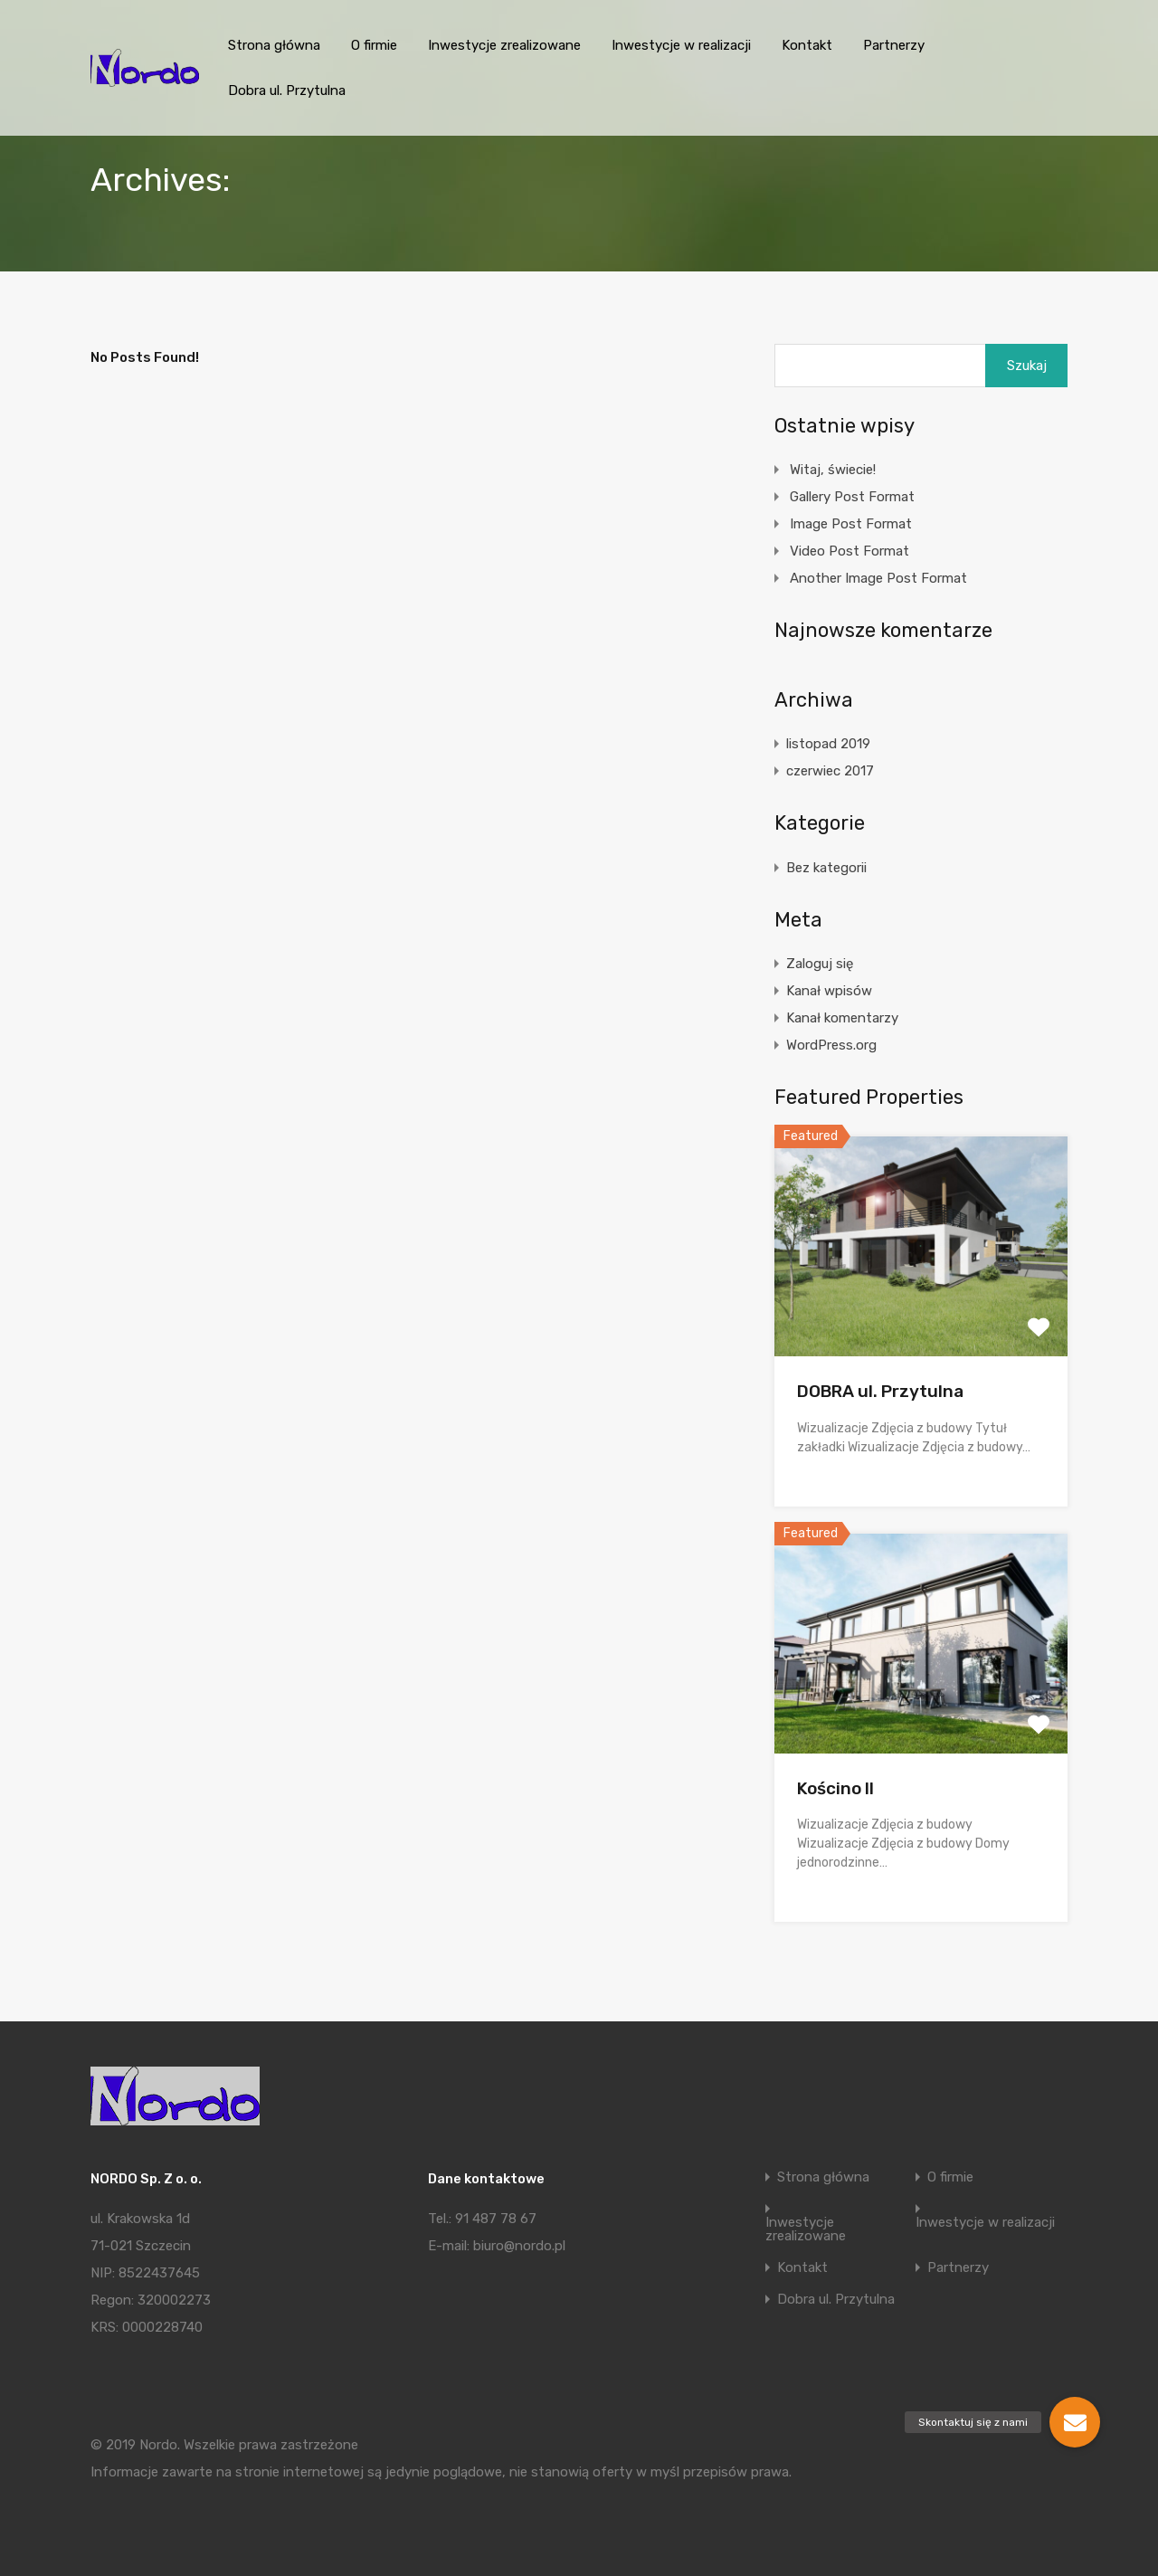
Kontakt (807, 45)
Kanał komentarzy (842, 1018)
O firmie (374, 45)
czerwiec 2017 (830, 771)
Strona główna (274, 45)
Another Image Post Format (878, 578)
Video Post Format (849, 551)
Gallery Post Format (852, 497)
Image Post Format (851, 524)
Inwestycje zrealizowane (504, 45)
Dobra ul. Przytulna (287, 90)
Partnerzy (894, 45)
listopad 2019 (828, 744)
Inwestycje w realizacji (681, 45)
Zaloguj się (819, 963)
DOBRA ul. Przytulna (880, 1391)
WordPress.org (831, 1045)
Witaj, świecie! (833, 469)
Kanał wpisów (829, 991)
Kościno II (835, 1788)
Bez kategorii (826, 868)
